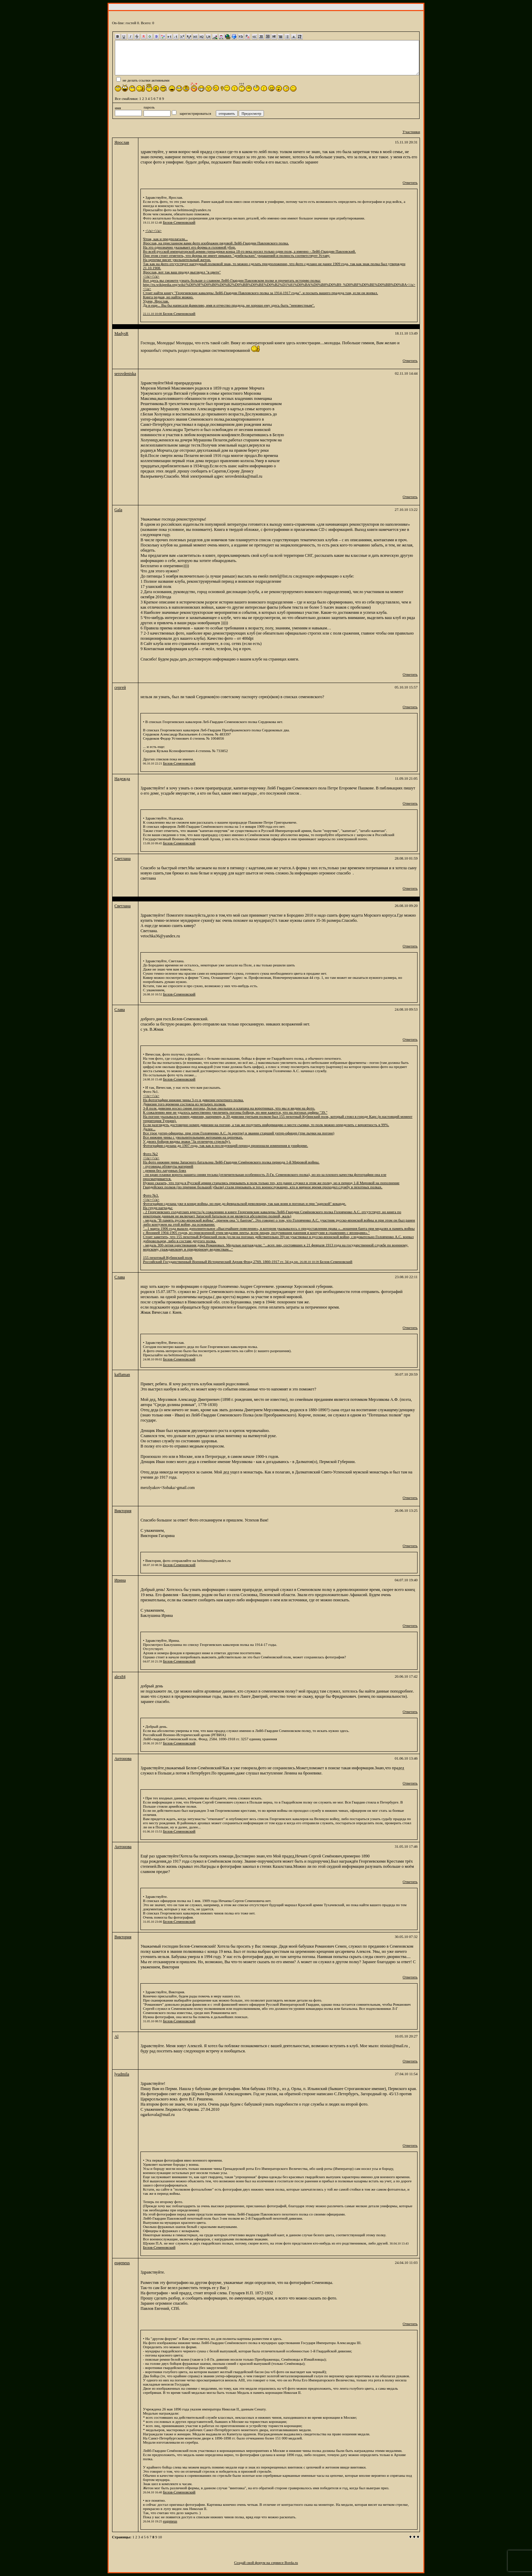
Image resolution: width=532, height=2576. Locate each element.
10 (160, 2537)
